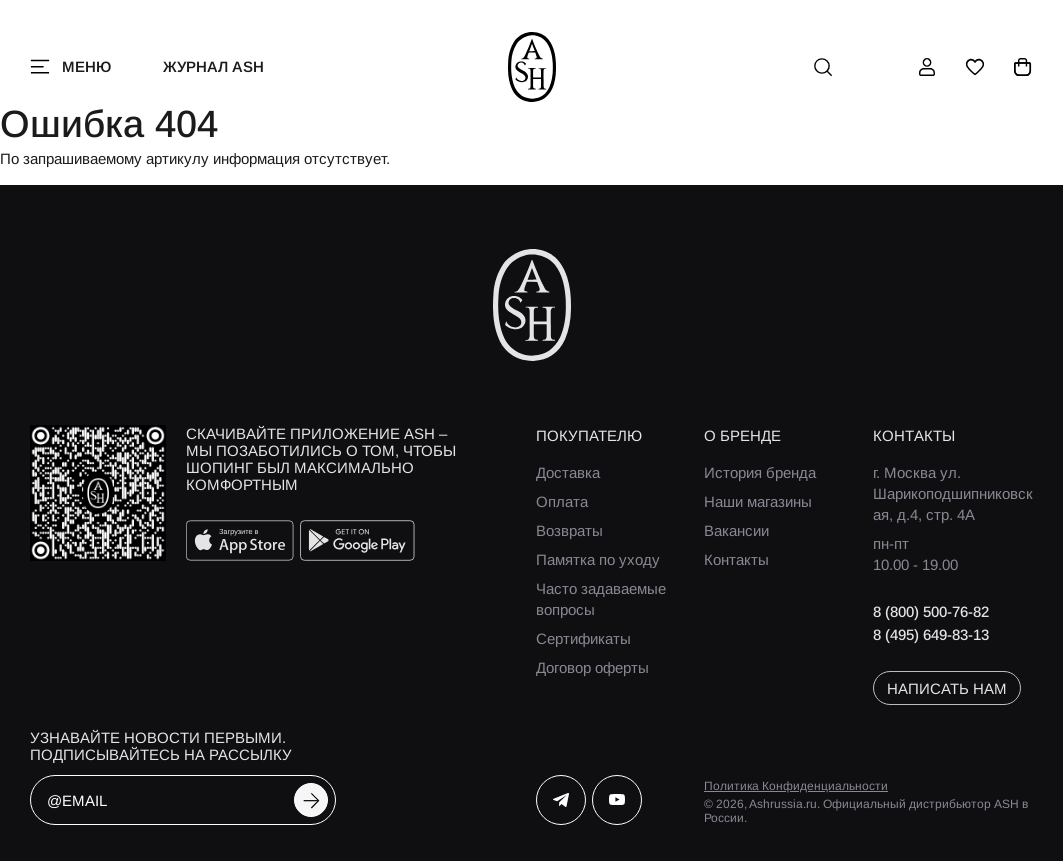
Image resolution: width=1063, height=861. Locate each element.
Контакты (736, 559)
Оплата (562, 501)
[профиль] (927, 67)
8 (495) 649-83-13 (931, 634)
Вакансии (736, 530)
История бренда (760, 472)
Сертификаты (583, 638)
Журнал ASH (213, 66)
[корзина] (1023, 67)
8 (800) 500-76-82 (931, 611)
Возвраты (569, 530)
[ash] (531, 67)
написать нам (947, 688)
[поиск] (823, 67)
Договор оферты (592, 667)
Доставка (568, 472)
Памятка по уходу (598, 559)
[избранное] (975, 67)
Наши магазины (758, 501)
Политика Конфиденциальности (796, 786)
